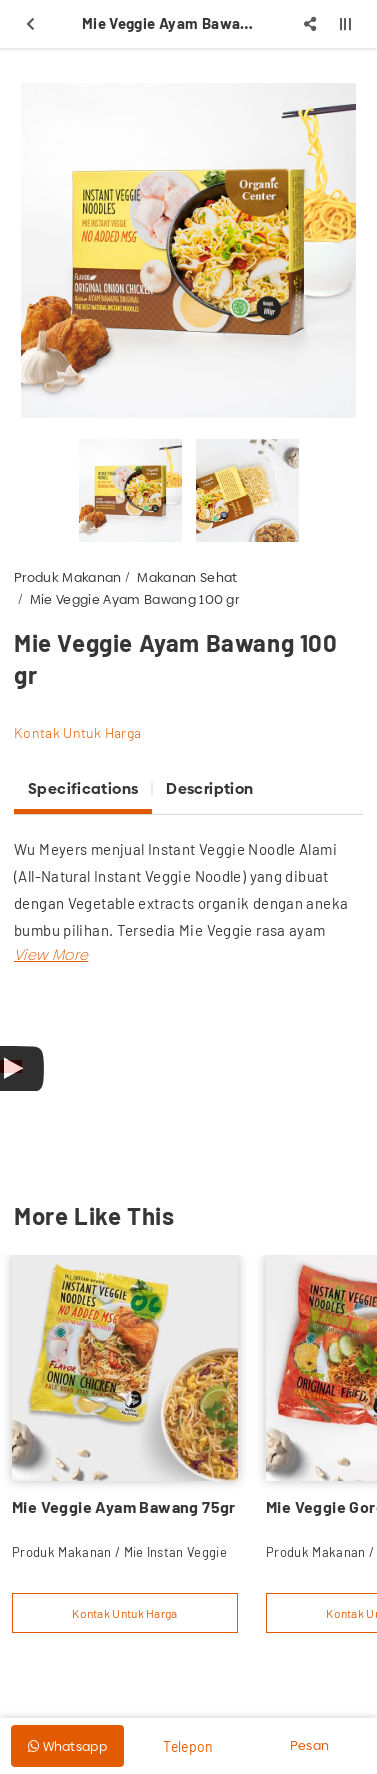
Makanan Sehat (187, 577)
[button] (51, 954)
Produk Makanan (68, 577)
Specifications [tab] (83, 788)
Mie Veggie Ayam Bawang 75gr (124, 1506)
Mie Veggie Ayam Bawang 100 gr (134, 599)
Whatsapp (67, 1746)
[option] (188, 250)
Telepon (188, 1746)
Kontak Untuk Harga (77, 732)
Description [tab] (209, 788)
